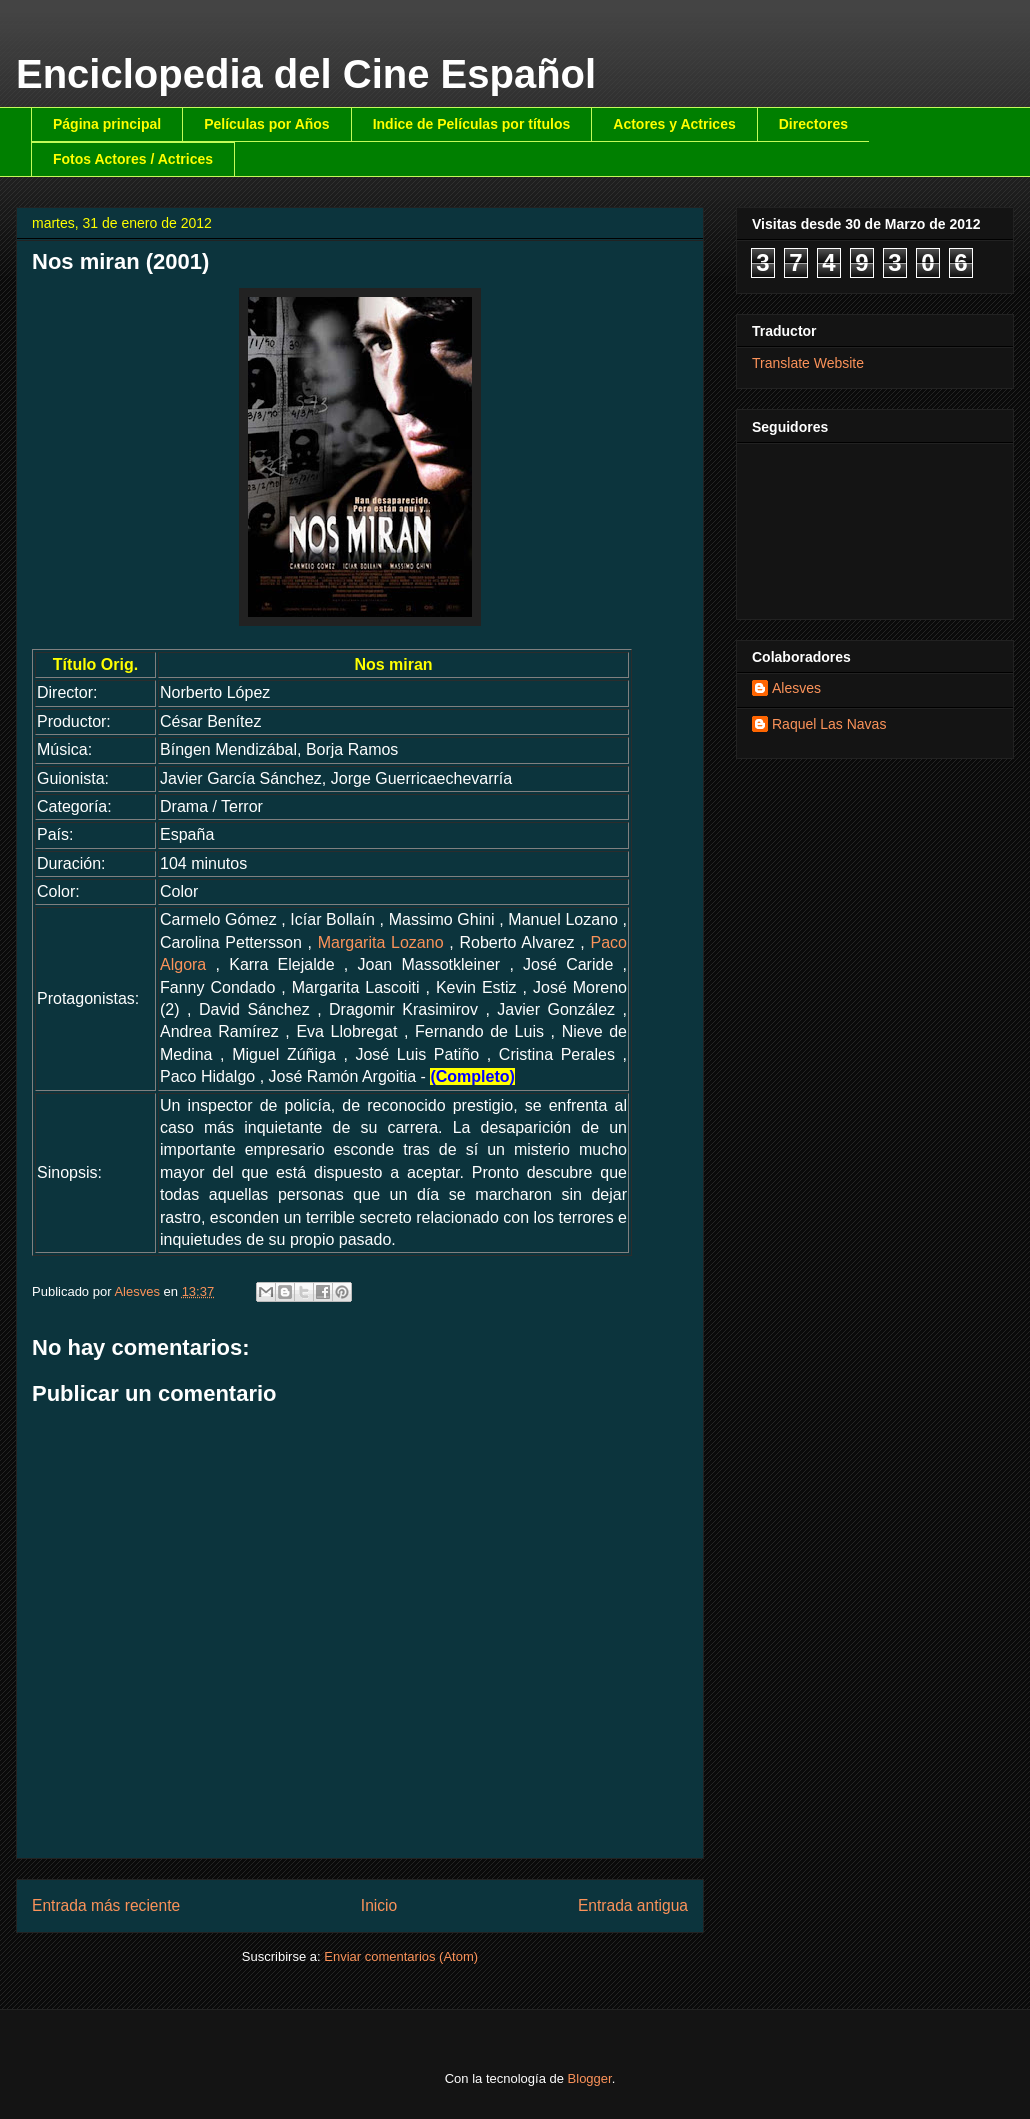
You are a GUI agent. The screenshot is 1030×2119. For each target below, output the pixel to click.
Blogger (590, 2078)
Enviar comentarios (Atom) (401, 1956)
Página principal (107, 124)
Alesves (796, 688)
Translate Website (808, 363)
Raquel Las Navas (829, 724)
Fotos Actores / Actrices (133, 159)
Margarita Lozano (381, 942)
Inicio (379, 1905)
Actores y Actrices (674, 124)
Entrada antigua (633, 1905)
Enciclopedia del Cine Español (306, 74)
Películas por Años (267, 124)
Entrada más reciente (106, 1905)
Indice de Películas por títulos (472, 124)
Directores (813, 124)
